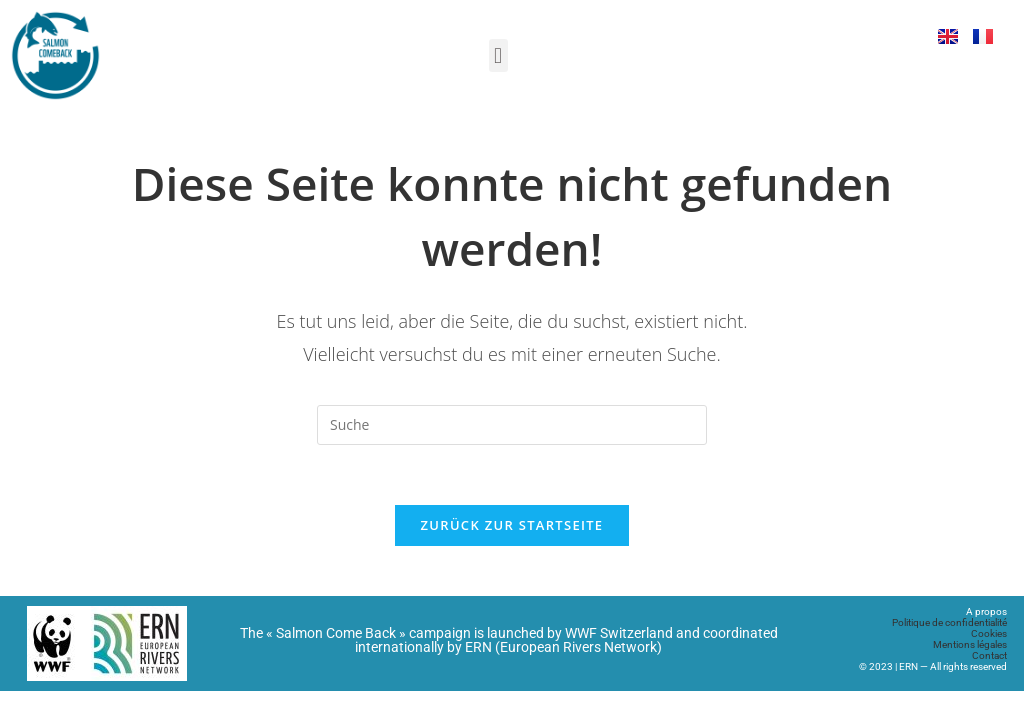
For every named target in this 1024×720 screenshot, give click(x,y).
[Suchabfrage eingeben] (512, 425)
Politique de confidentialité (949, 622)
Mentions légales (970, 644)
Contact (989, 655)
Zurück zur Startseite (512, 525)
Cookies (989, 633)
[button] (498, 55)
